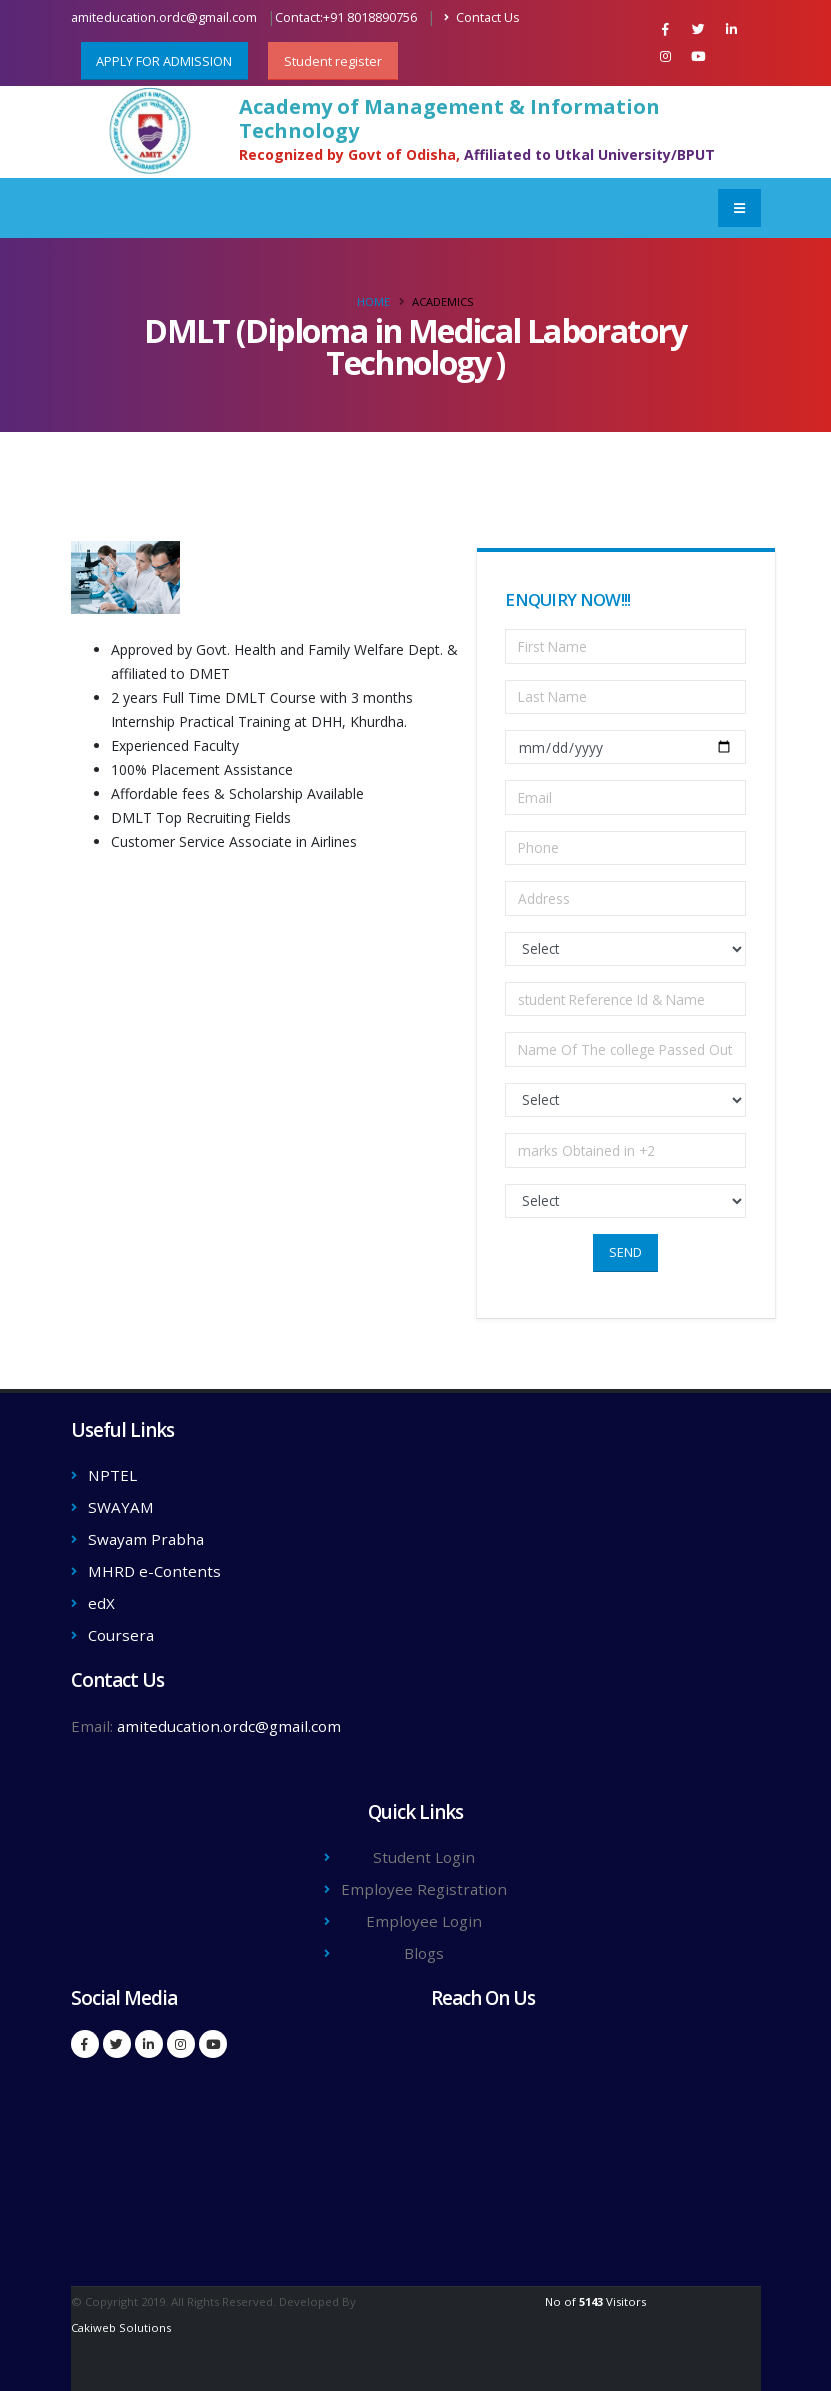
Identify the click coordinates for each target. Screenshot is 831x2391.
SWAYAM (121, 1507)
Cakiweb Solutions (121, 2327)
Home (373, 301)
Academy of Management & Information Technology (449, 119)
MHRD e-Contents (154, 1571)
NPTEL (112, 1475)
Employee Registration (424, 1889)
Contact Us (482, 17)
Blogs (424, 1953)
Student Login (424, 1857)
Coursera (121, 1635)
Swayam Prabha (146, 1539)
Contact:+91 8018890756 (346, 17)
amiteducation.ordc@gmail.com (164, 17)
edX (101, 1603)
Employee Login (424, 1921)
